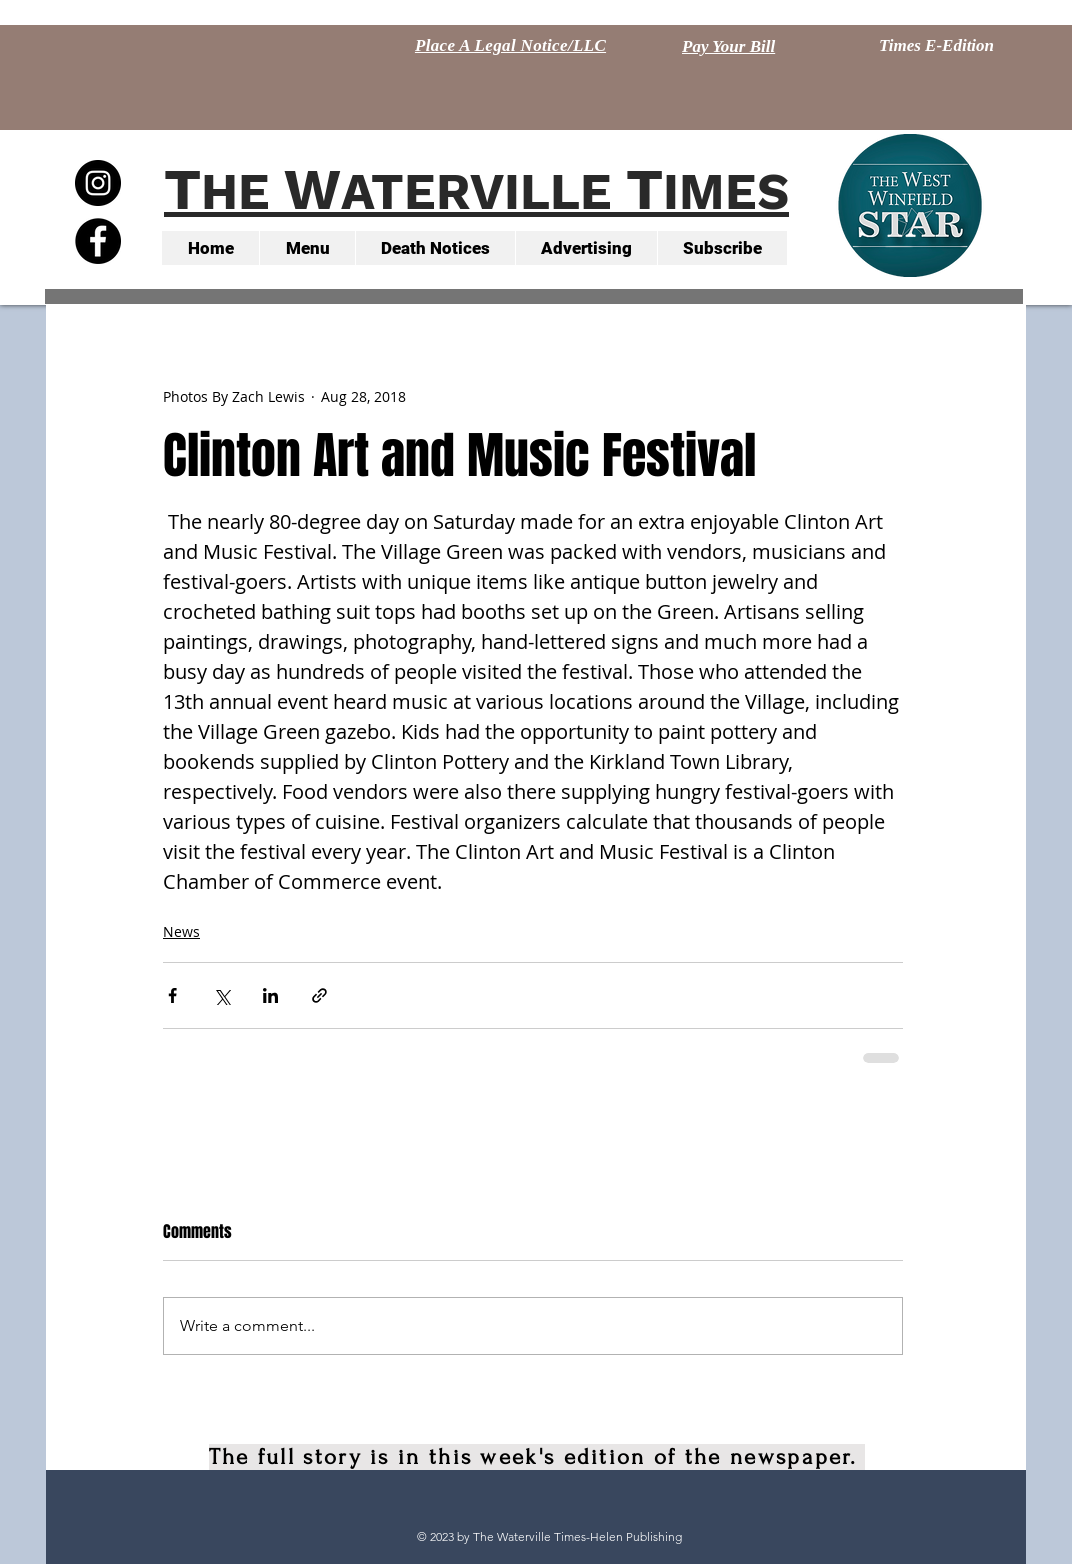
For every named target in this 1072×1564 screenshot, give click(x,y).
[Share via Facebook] (172, 995)
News (181, 931)
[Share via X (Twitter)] (221, 995)
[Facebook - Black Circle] (98, 241)
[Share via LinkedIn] (270, 995)
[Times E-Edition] (936, 46)
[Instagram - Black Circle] (98, 183)
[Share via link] (319, 995)
